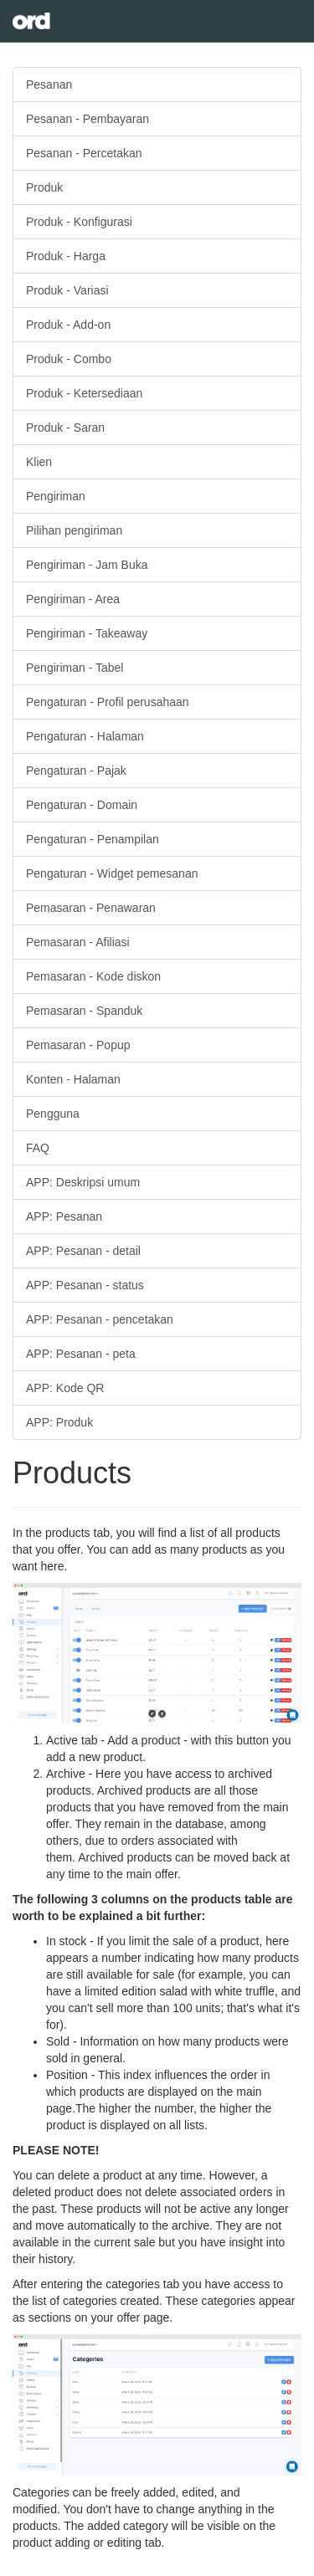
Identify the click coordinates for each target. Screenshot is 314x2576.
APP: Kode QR (65, 1388)
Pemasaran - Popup (78, 1045)
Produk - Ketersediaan (84, 393)
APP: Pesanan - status (85, 1285)
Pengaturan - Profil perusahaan (107, 702)
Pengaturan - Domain (81, 805)
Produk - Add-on (68, 324)
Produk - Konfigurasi (79, 221)
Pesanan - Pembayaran (87, 118)
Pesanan (49, 84)
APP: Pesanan (64, 1216)
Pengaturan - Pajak (76, 770)
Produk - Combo (68, 359)
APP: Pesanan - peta (81, 1353)
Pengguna (53, 1113)
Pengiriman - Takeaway (86, 633)
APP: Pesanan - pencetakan (99, 1319)
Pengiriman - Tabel (74, 667)
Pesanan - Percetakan (84, 153)
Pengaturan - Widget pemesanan (112, 873)
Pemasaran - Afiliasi (78, 942)
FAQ (37, 1148)
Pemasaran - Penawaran (91, 907)
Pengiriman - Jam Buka (87, 564)
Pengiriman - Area (73, 599)
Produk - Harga (66, 256)
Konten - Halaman (73, 1079)
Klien (39, 462)
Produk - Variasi (67, 290)
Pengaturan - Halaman (85, 736)
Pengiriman (55, 496)
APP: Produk (59, 1422)
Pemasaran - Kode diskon (93, 976)
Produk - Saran (65, 427)
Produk (44, 187)
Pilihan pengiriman (74, 530)
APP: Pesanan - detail (83, 1250)
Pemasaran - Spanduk (84, 1010)
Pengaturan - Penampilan (92, 839)
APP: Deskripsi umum (83, 1182)
